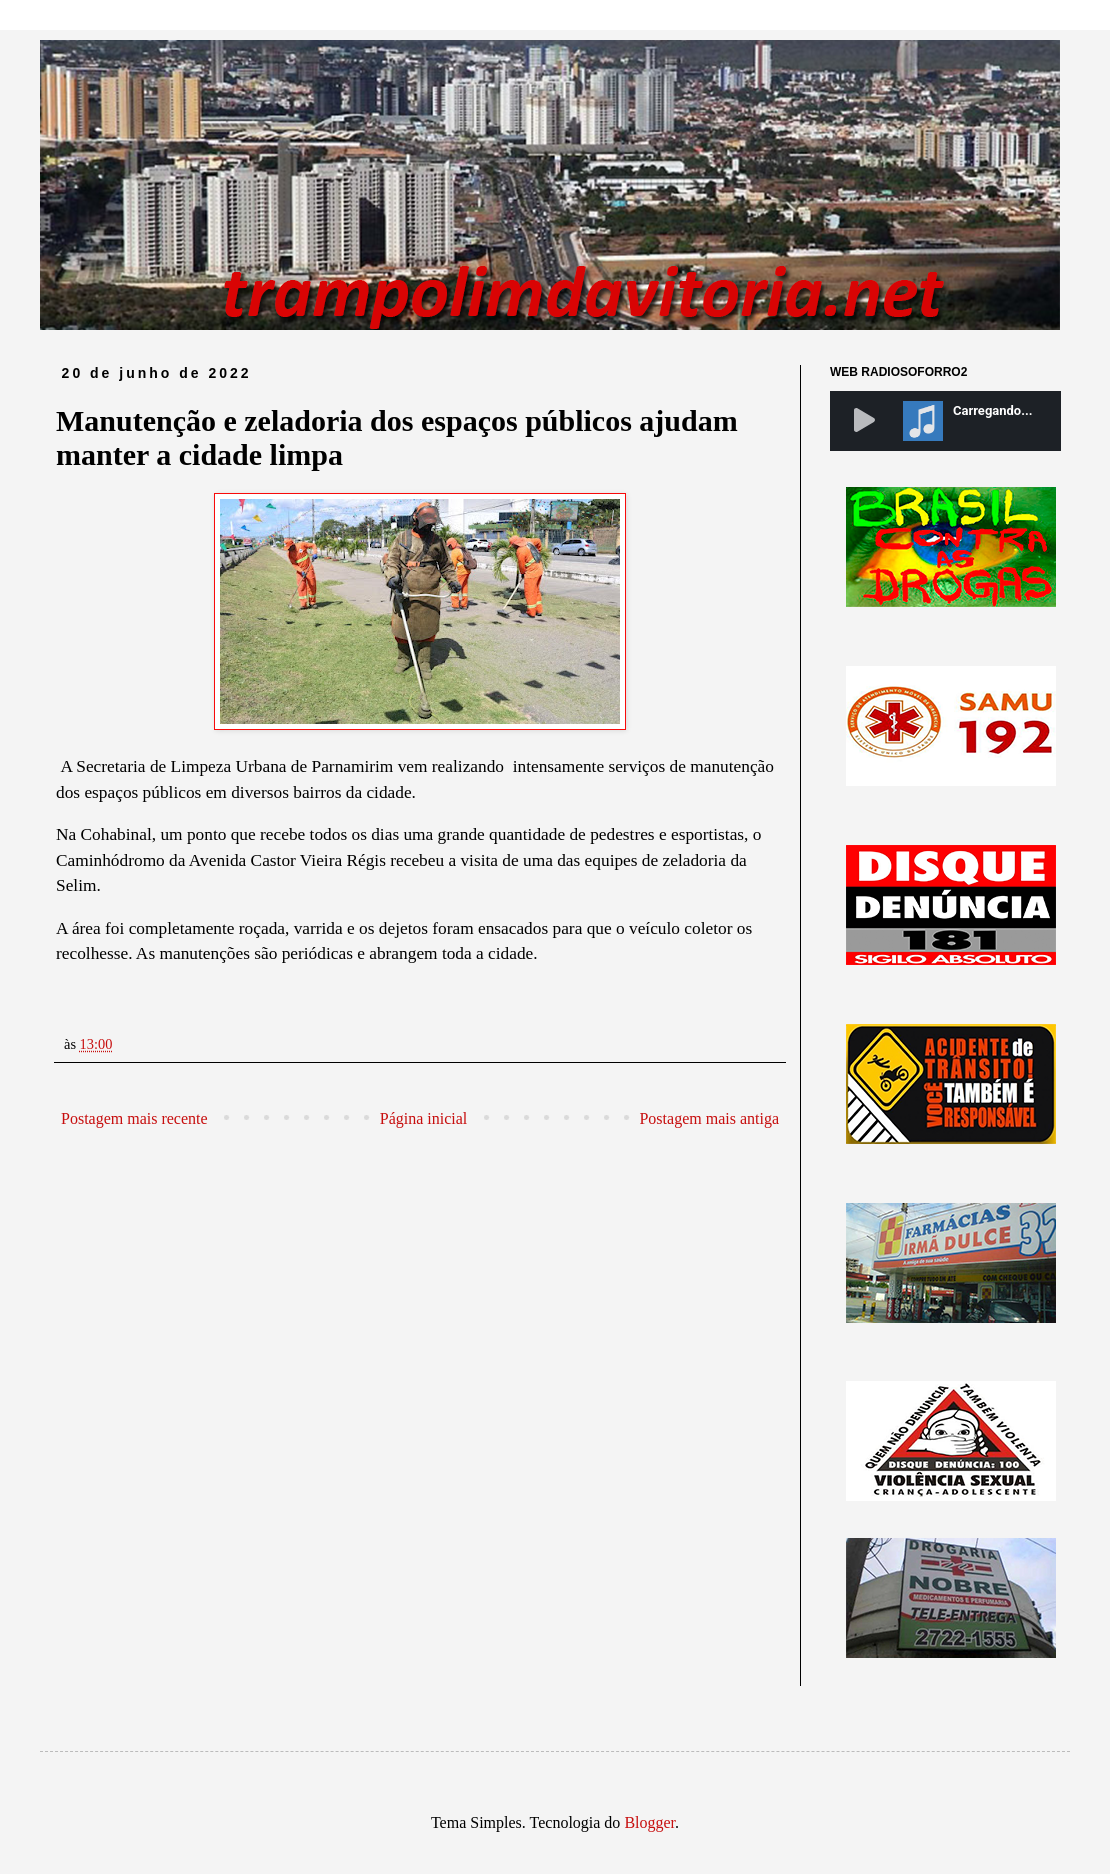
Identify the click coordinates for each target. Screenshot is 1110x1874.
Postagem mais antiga (709, 1118)
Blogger (649, 1822)
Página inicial (424, 1118)
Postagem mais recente (134, 1118)
